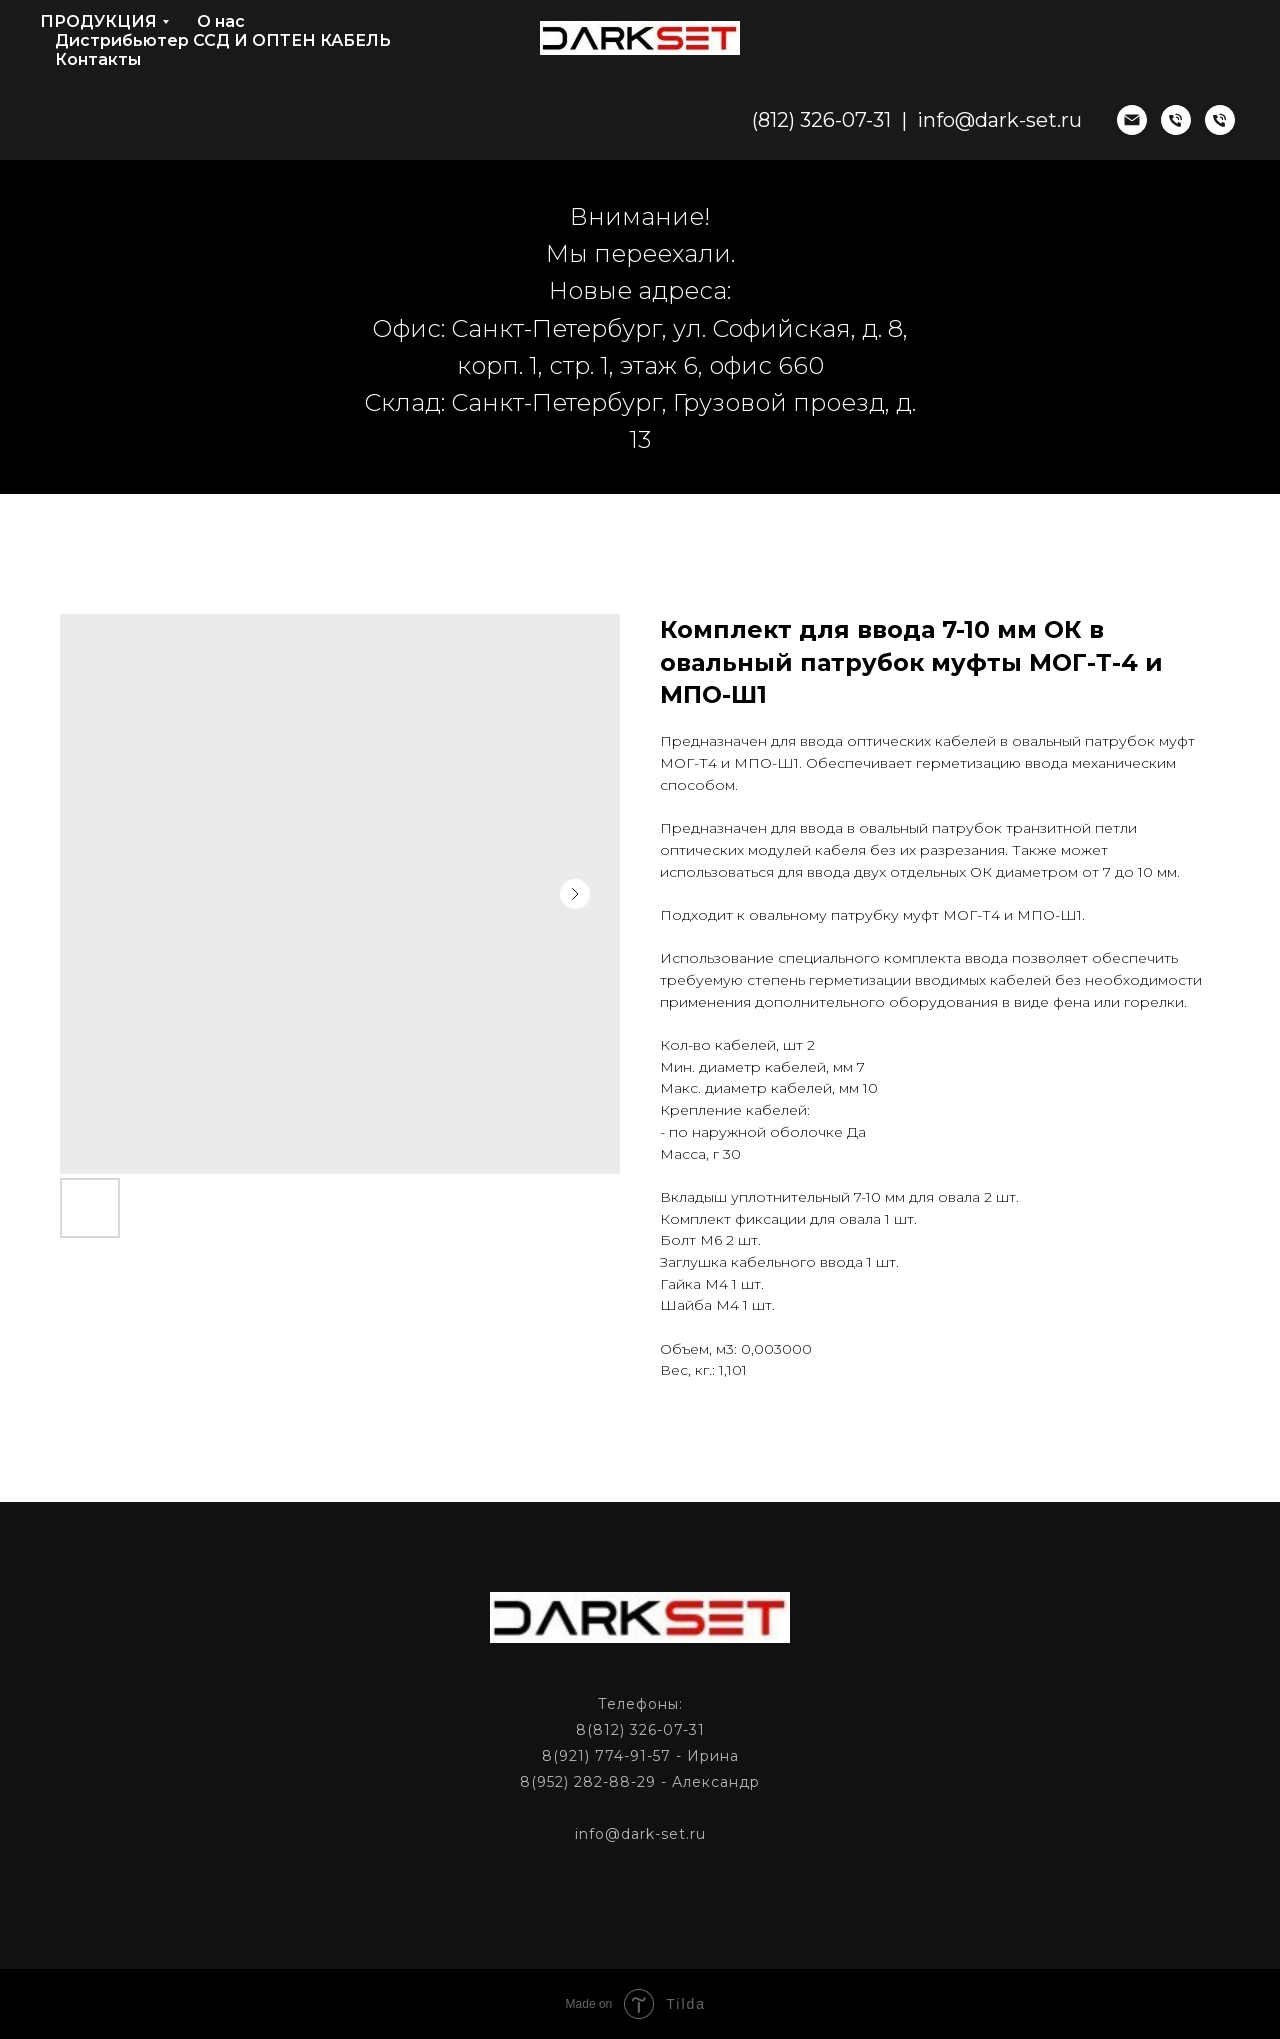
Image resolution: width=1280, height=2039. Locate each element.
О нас (221, 21)
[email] (1132, 120)
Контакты (98, 59)
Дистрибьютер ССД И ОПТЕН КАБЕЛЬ (223, 40)
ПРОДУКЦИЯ (98, 21)
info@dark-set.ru (999, 120)
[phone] (1176, 120)
